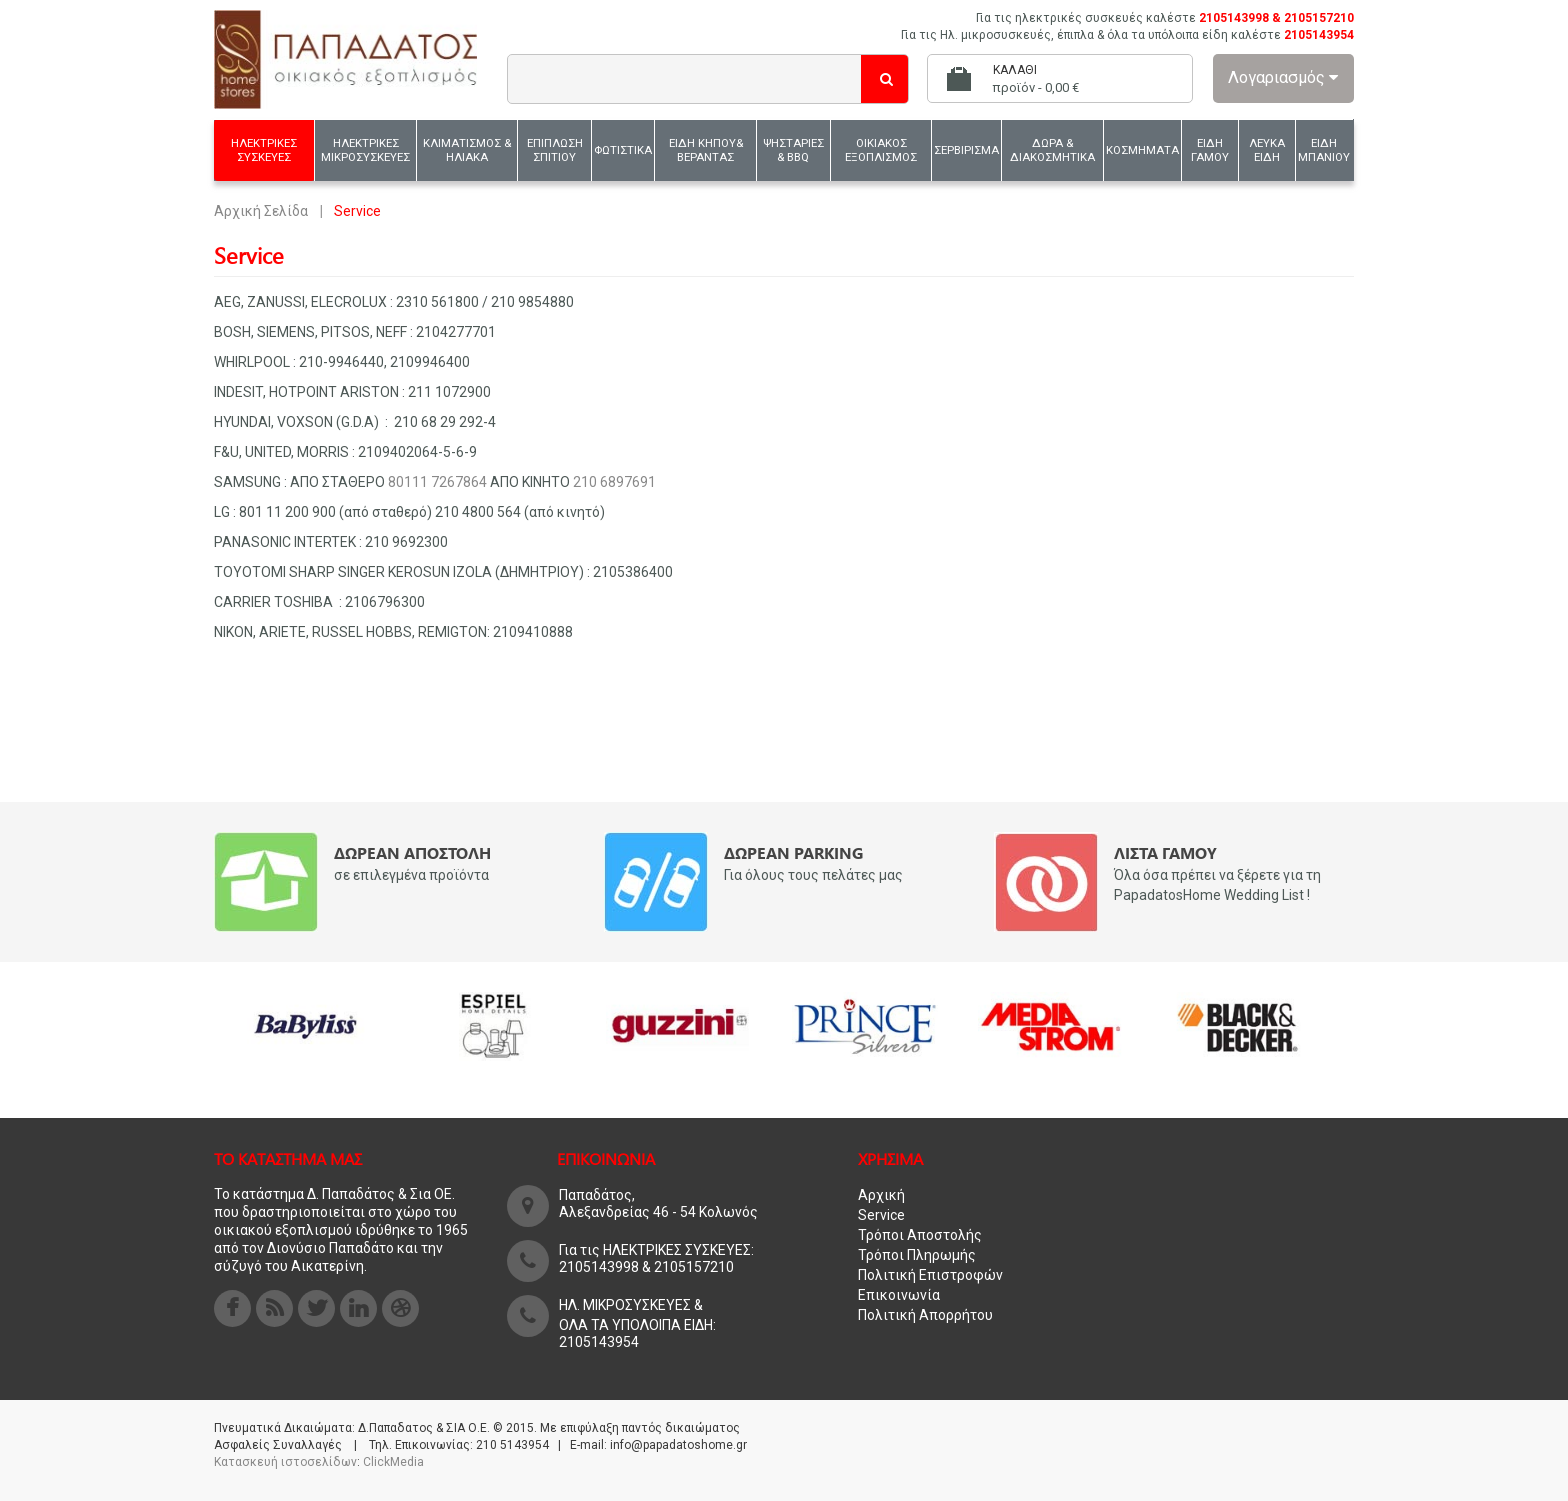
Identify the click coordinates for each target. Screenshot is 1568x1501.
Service (881, 1215)
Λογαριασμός (1283, 77)
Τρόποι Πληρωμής (917, 1255)
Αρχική (881, 1195)
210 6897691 (614, 482)
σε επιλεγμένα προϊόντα (411, 875)
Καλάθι (1015, 70)
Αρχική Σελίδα (261, 211)
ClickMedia (393, 1462)
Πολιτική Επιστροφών (930, 1275)
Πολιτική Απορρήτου (925, 1315)
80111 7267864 (437, 482)
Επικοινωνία (899, 1295)
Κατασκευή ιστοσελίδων (285, 1462)
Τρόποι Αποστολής (920, 1235)
